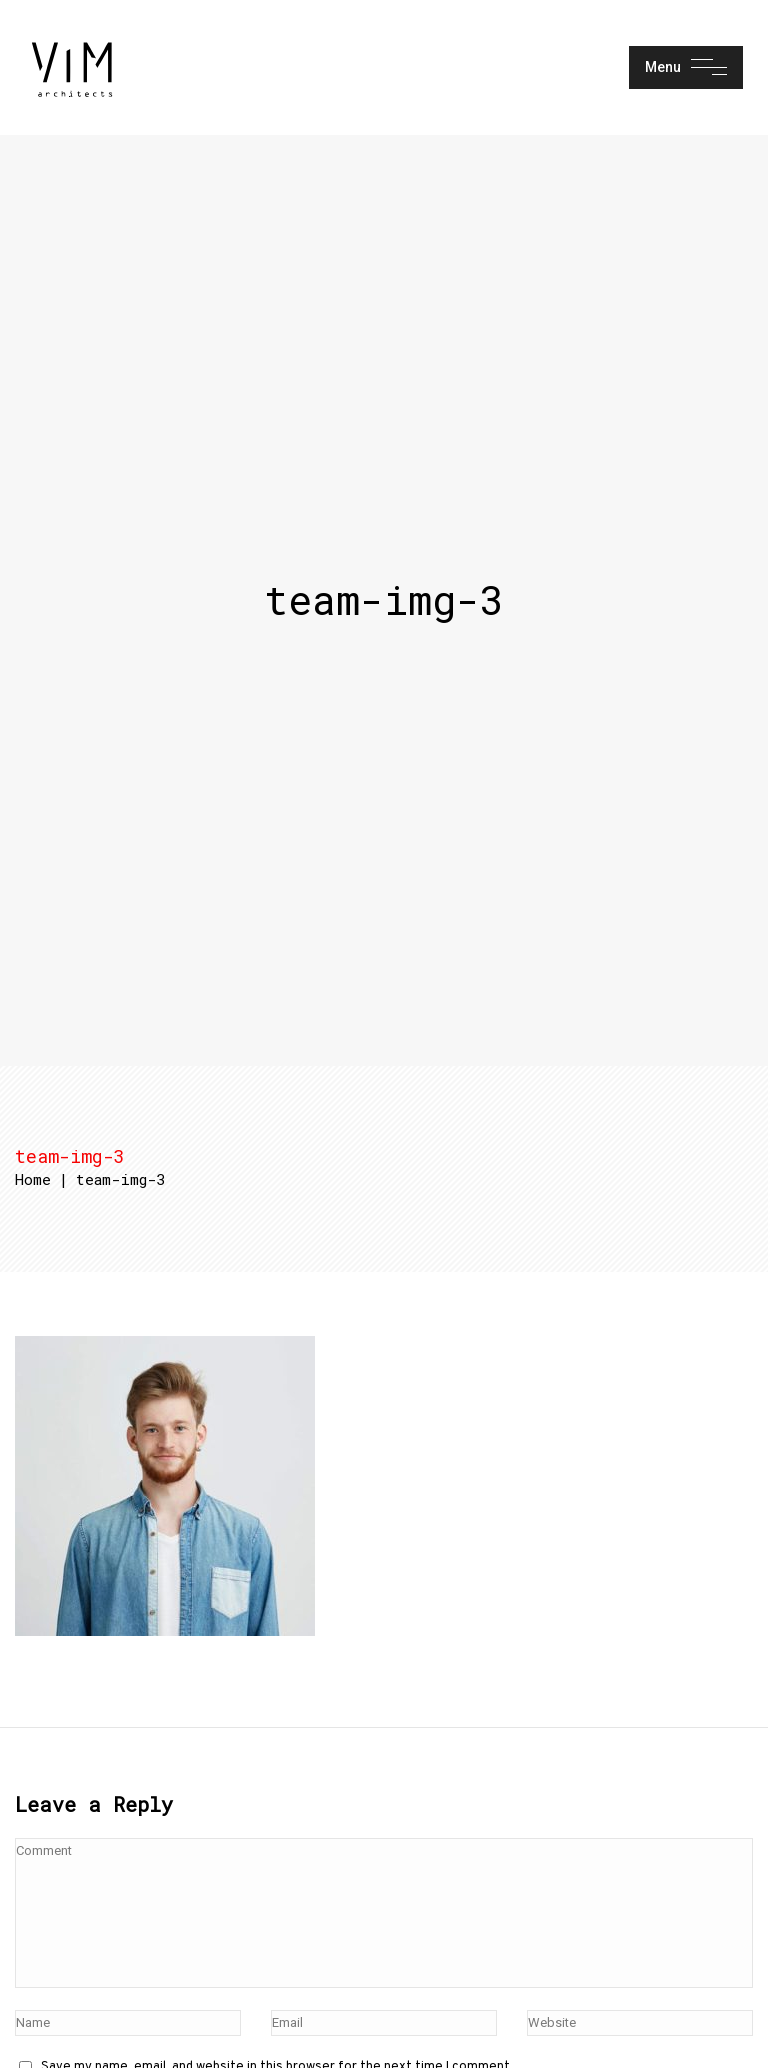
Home (33, 1179)
